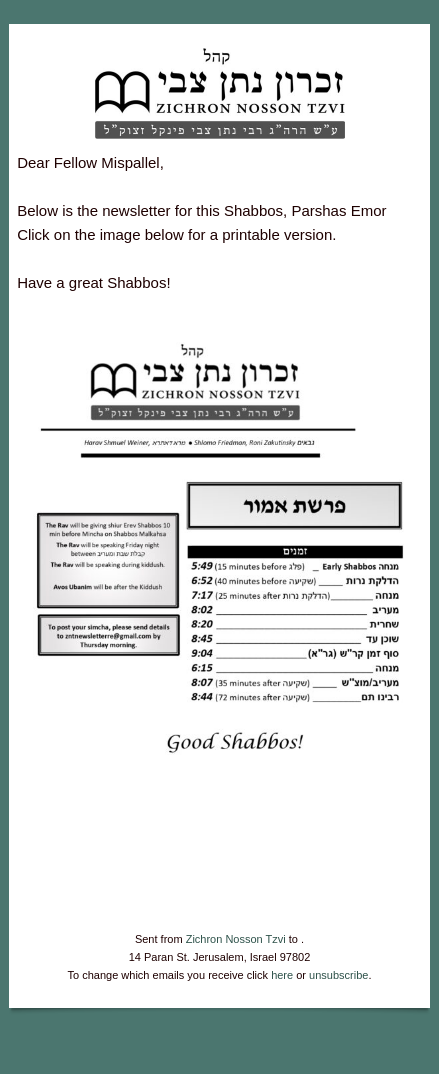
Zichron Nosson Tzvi (236, 939)
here (282, 975)
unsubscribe (338, 975)
